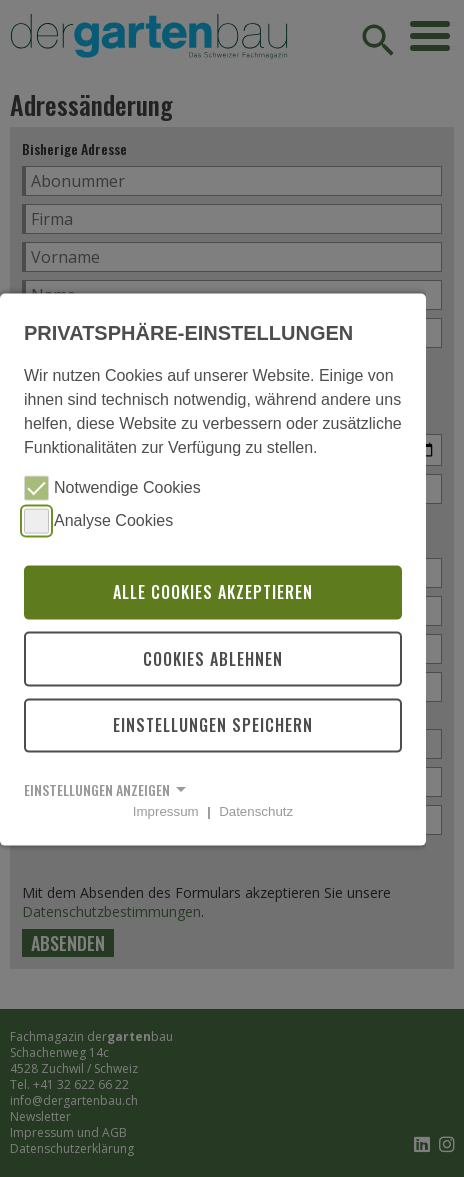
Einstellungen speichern (213, 725)
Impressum (166, 811)
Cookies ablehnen (213, 659)
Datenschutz (256, 811)
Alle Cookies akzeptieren (213, 592)
